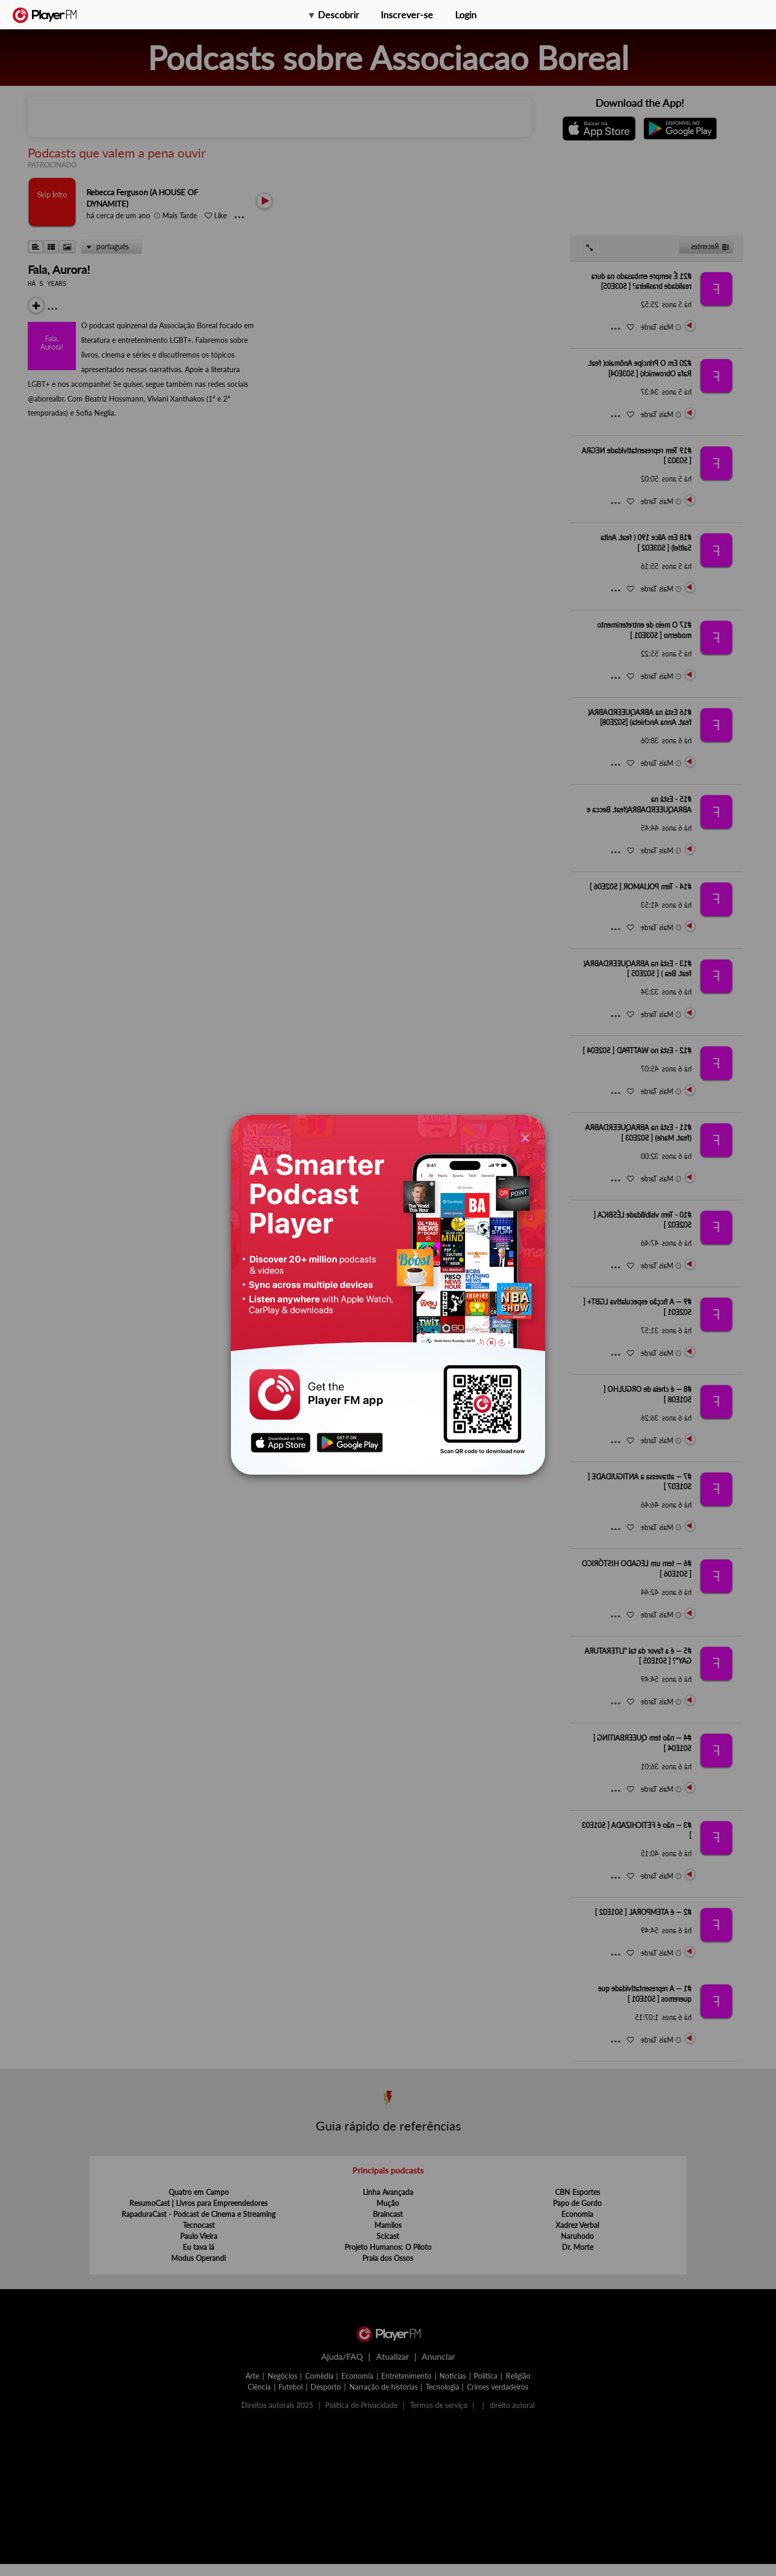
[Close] (525, 1137)
